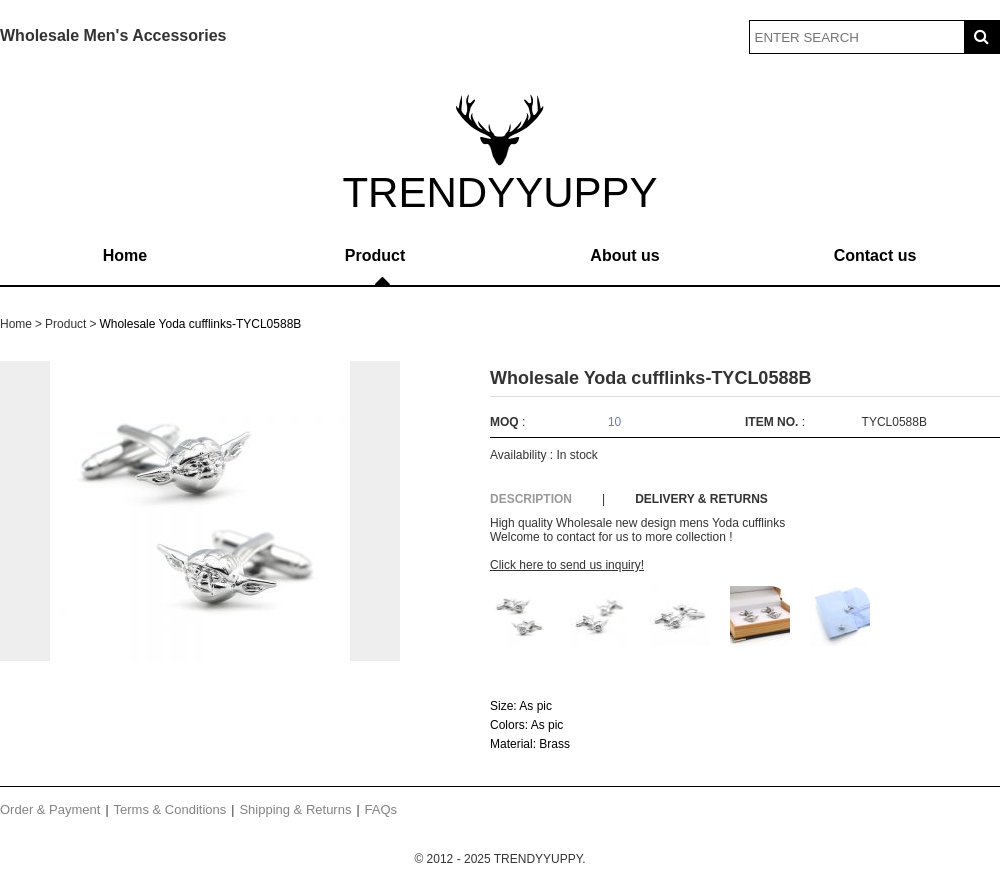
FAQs (381, 809)
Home (125, 255)
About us (624, 255)
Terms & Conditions (170, 809)
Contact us (875, 255)
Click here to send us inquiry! (567, 565)
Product (375, 255)
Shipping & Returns (295, 809)
